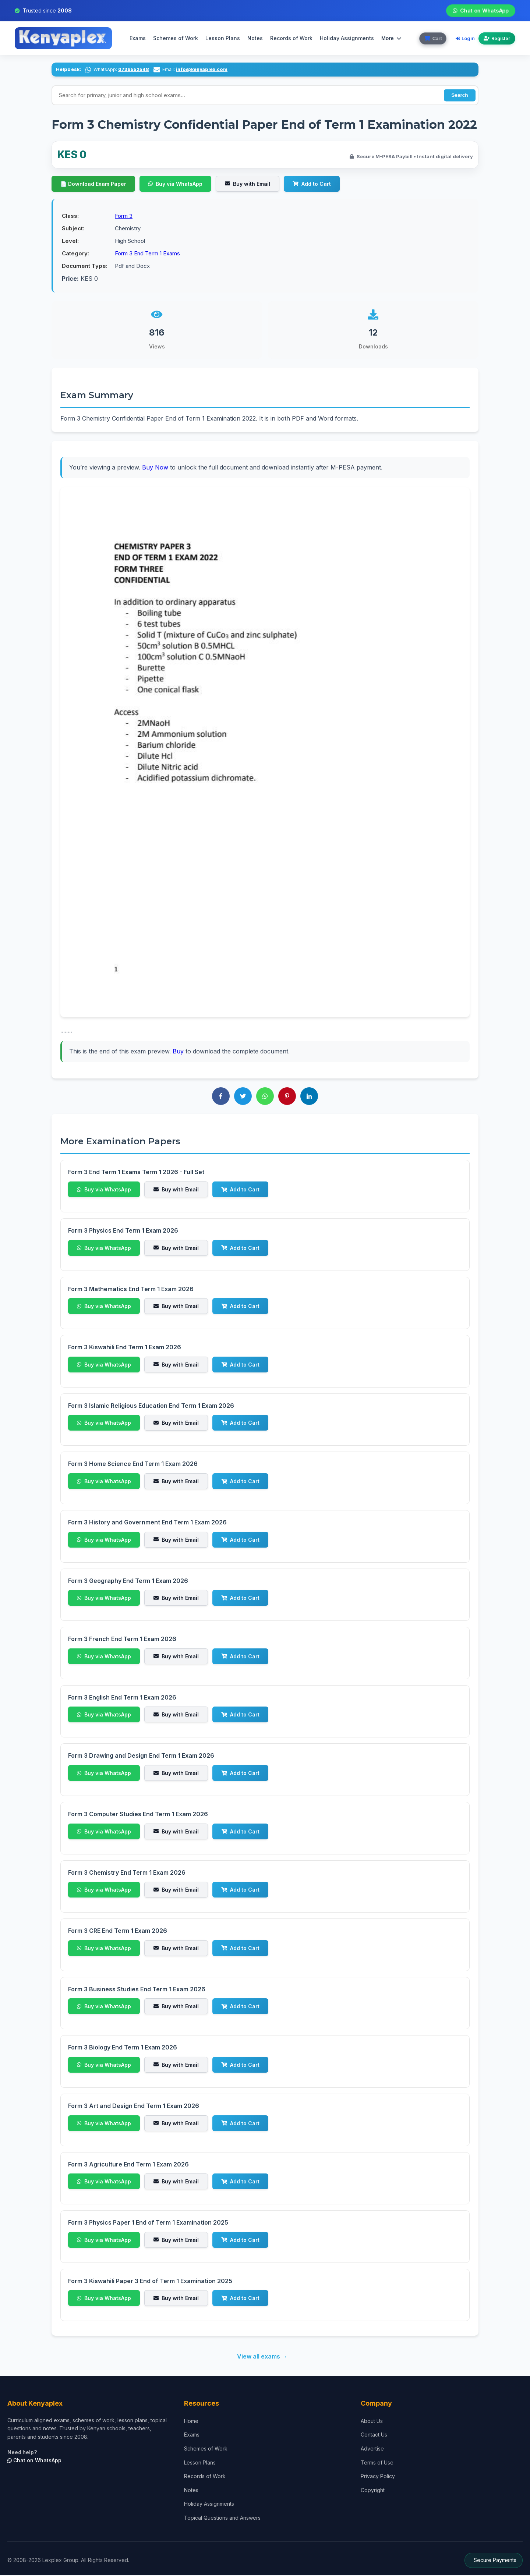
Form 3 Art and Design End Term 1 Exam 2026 (133, 2106)
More (390, 38)
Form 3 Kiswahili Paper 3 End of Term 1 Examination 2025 (150, 2281)
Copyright (373, 2491)
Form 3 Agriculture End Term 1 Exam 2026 (128, 2164)
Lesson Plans (221, 38)
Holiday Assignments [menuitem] (346, 38)
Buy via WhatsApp (175, 184)
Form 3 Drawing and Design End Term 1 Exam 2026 (141, 1756)
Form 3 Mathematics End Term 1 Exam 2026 (131, 1289)
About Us (372, 2422)
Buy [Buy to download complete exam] (178, 1052)
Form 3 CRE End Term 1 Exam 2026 (117, 1931)
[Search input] (265, 95)
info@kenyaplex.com (201, 69)
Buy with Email (247, 184)
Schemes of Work (174, 38)
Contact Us (374, 2435)
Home (191, 2422)
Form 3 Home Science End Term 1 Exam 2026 (133, 1464)
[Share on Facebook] (221, 1097)
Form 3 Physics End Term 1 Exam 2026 (123, 1231)
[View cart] (431, 38)
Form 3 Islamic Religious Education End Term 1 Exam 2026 (151, 1406)
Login (465, 38)
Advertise (372, 2449)
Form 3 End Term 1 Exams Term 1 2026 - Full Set (136, 1172)
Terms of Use (377, 2463)
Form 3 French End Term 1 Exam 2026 (122, 1639)
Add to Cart (312, 184)
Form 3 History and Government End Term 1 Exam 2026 (147, 1523)
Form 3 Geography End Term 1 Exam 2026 (128, 1581)
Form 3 (123, 216)
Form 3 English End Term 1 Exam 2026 (122, 1698)
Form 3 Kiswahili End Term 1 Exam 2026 (124, 1347)
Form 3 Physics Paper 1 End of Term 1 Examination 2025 (148, 2223)
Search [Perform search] (459, 95)
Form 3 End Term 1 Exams (147, 254)
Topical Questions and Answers (222, 2518)
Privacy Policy (378, 2477)
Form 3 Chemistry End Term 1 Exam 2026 (127, 1873)
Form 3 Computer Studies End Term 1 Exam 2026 (138, 1814)
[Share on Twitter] (243, 1097)
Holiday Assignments (209, 2504)
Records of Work (290, 38)
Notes (254, 38)
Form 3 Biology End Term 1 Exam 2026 (122, 2048)
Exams (136, 38)
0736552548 (133, 69)
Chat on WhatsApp (480, 10)
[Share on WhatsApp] (265, 1097)
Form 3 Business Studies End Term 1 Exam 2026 (136, 1990)
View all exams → (262, 2357)
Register (497, 38)
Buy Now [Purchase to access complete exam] (155, 468)
